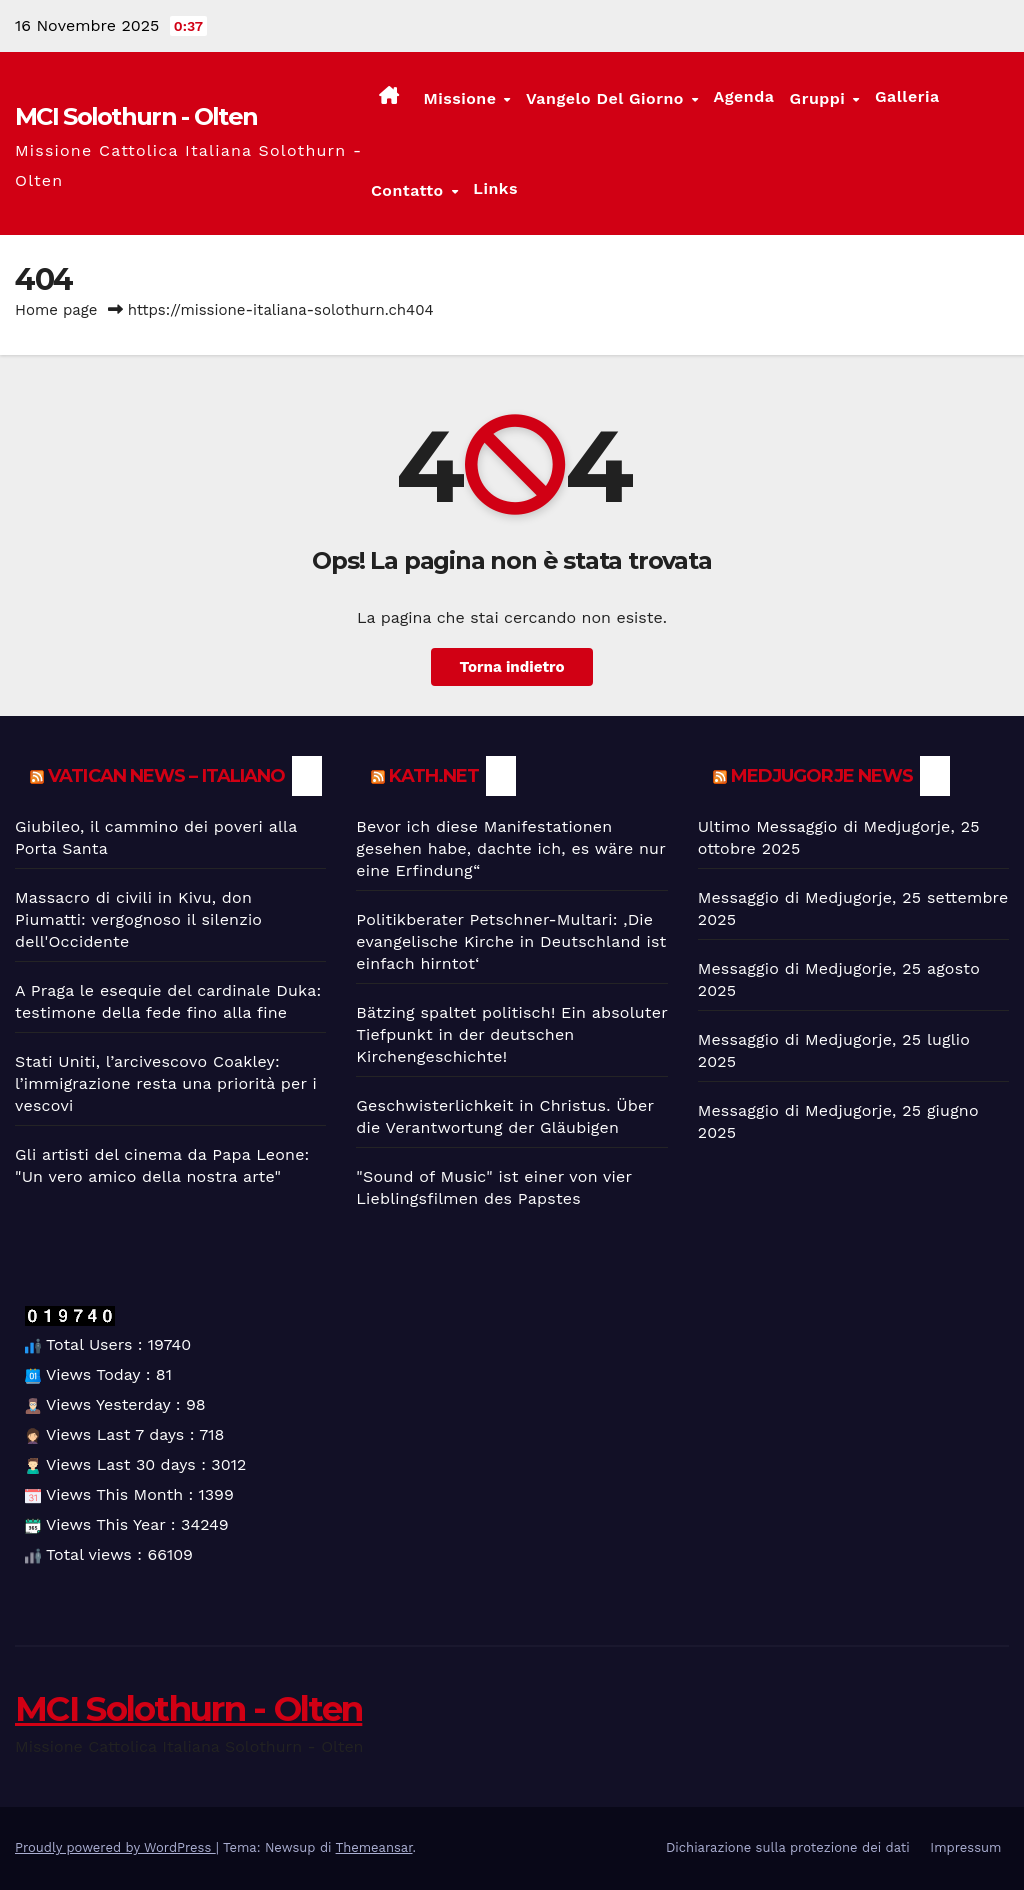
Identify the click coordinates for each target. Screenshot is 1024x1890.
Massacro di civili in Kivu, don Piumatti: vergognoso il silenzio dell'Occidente (138, 919)
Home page (56, 310)
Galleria (907, 96)
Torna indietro (511, 667)
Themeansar (374, 1847)
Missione (462, 98)
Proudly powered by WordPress (115, 1847)
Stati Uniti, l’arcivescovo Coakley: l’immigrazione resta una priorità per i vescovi (166, 1083)
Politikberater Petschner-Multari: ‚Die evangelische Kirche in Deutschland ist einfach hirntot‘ (511, 941)
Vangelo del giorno (607, 98)
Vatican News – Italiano (166, 776)
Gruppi (820, 98)
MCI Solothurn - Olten (136, 116)
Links (495, 188)
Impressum (965, 1847)
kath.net (434, 776)
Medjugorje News (822, 776)
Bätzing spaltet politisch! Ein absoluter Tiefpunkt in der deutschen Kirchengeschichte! (511, 1034)
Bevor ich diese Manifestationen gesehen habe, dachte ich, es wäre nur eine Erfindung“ (510, 848)
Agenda (744, 96)
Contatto (410, 189)
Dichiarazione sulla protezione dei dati (788, 1847)
